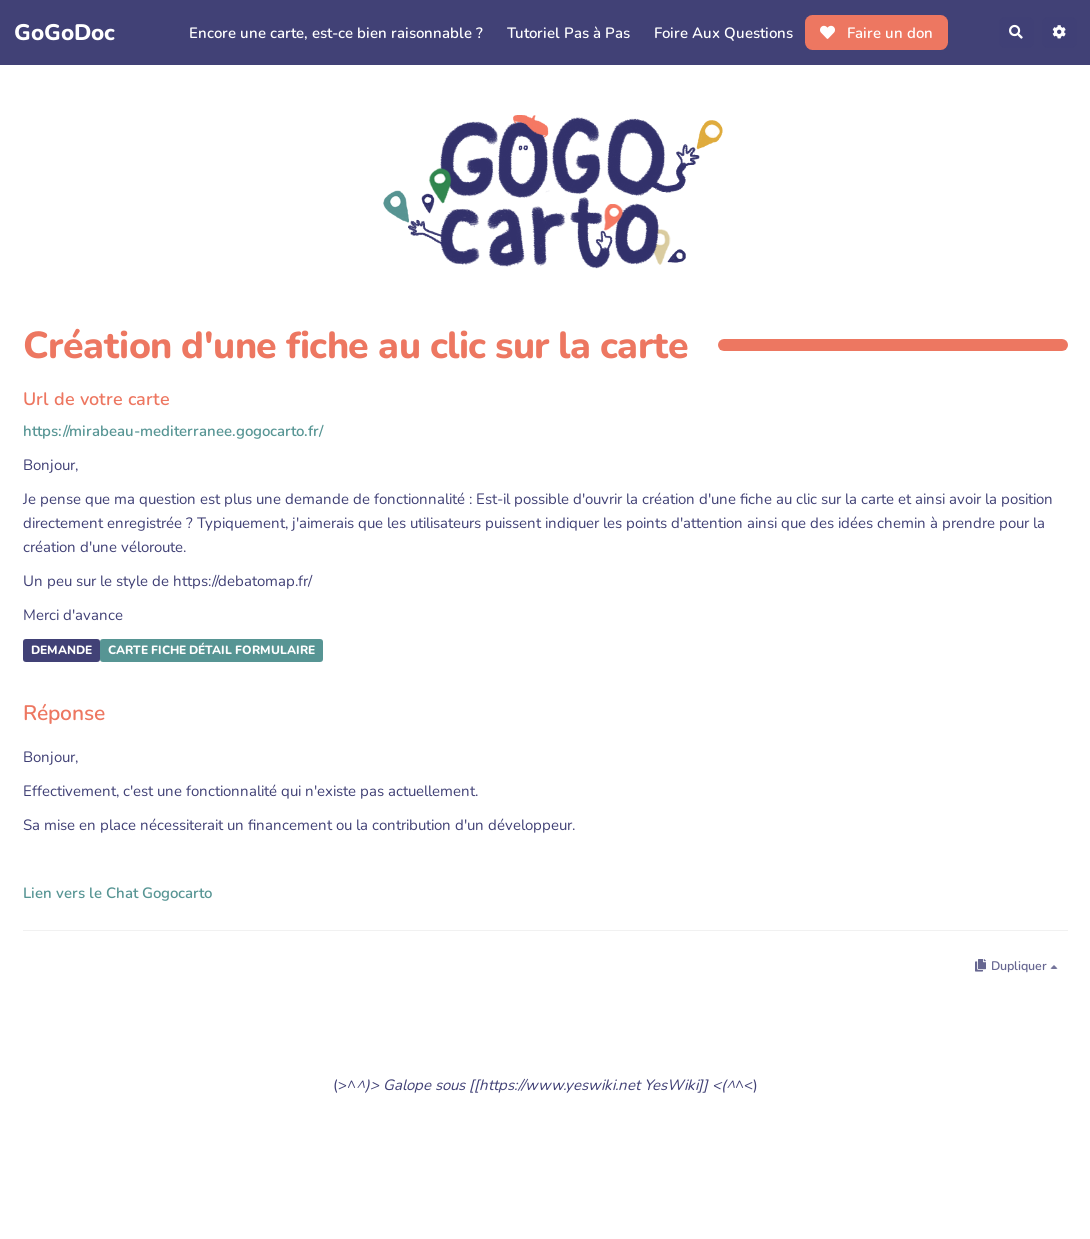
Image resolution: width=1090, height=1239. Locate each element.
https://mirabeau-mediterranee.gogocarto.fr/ (173, 431)
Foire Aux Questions (720, 33)
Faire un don (873, 33)
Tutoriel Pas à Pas (565, 33)
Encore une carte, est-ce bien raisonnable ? (333, 33)
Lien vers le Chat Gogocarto (117, 893)
